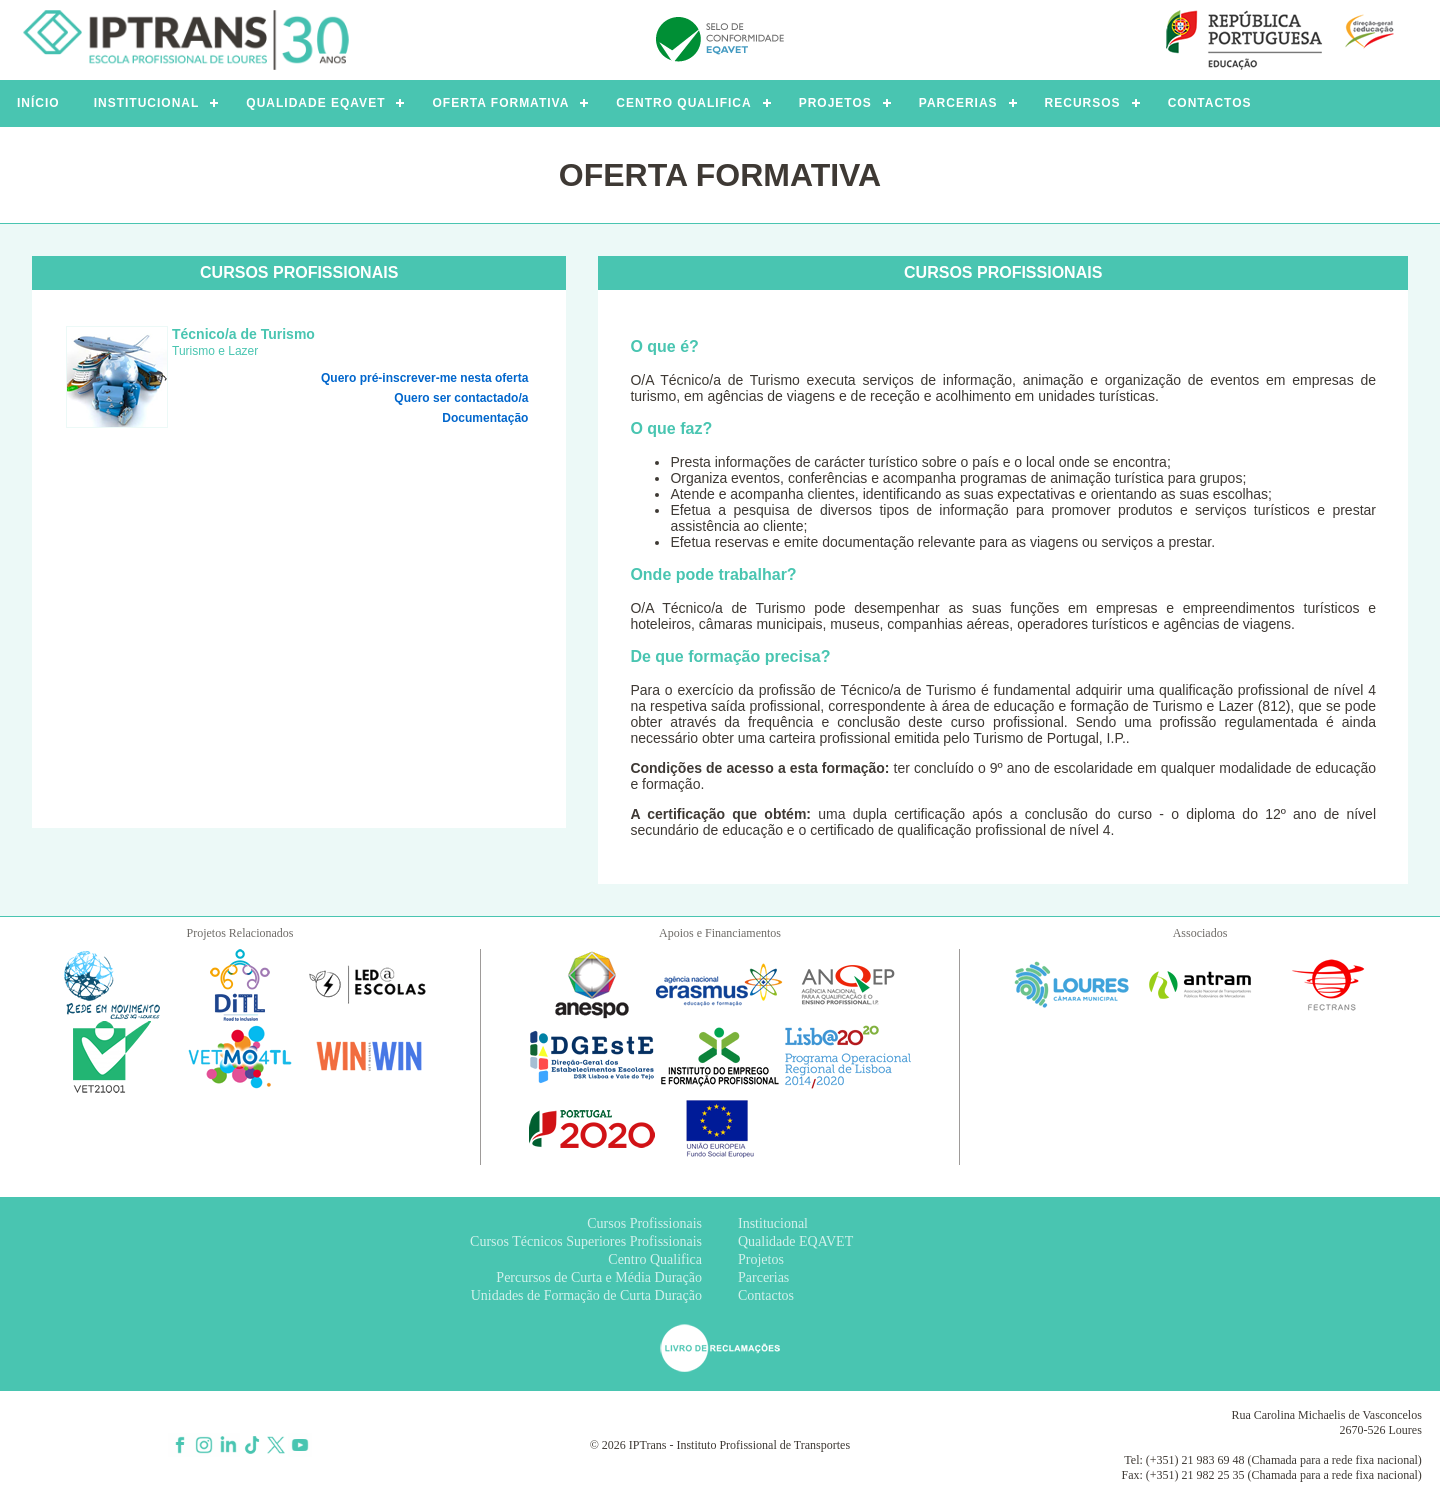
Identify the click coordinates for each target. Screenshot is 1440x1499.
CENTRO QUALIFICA (683, 103)
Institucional (773, 1223)
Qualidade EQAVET (795, 1241)
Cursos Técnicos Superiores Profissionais (586, 1241)
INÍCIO (38, 103)
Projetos (761, 1259)
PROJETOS (835, 103)
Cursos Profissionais (644, 1223)
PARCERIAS (958, 103)
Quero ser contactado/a (461, 398)
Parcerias (763, 1277)
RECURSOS (1083, 103)
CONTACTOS (1210, 103)
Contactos (766, 1295)
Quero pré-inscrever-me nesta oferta (424, 378)
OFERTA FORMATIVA (500, 103)
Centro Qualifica (655, 1259)
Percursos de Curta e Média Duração (599, 1277)
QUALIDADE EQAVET (315, 103)
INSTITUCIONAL (147, 103)
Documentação (485, 418)
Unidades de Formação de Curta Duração (586, 1295)
